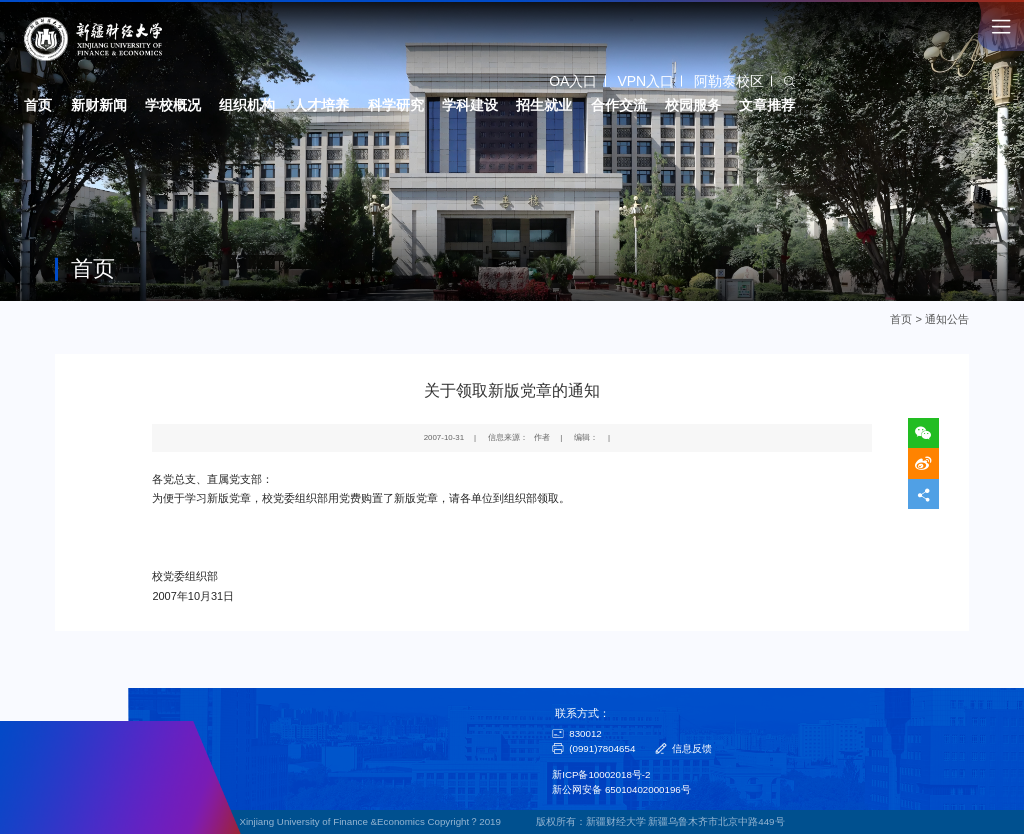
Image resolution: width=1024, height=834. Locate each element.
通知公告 (947, 319)
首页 (902, 319)
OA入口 (573, 81)
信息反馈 (692, 748)
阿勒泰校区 (729, 81)
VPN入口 (645, 81)
